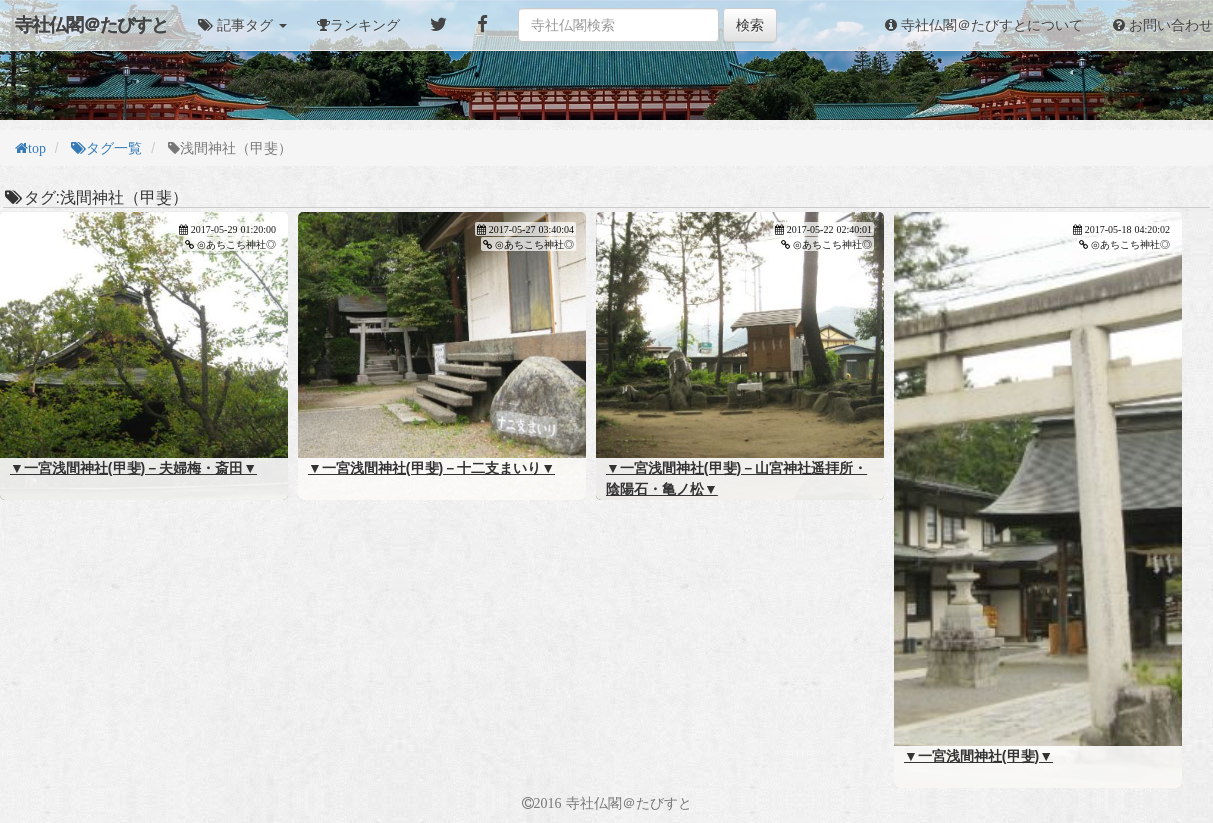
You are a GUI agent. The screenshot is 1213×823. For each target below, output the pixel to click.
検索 (750, 25)
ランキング (365, 25)
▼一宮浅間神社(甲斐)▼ (978, 756)
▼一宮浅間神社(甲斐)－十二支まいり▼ (431, 468)
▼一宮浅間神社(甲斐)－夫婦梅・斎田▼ (133, 468)
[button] (242, 25)
